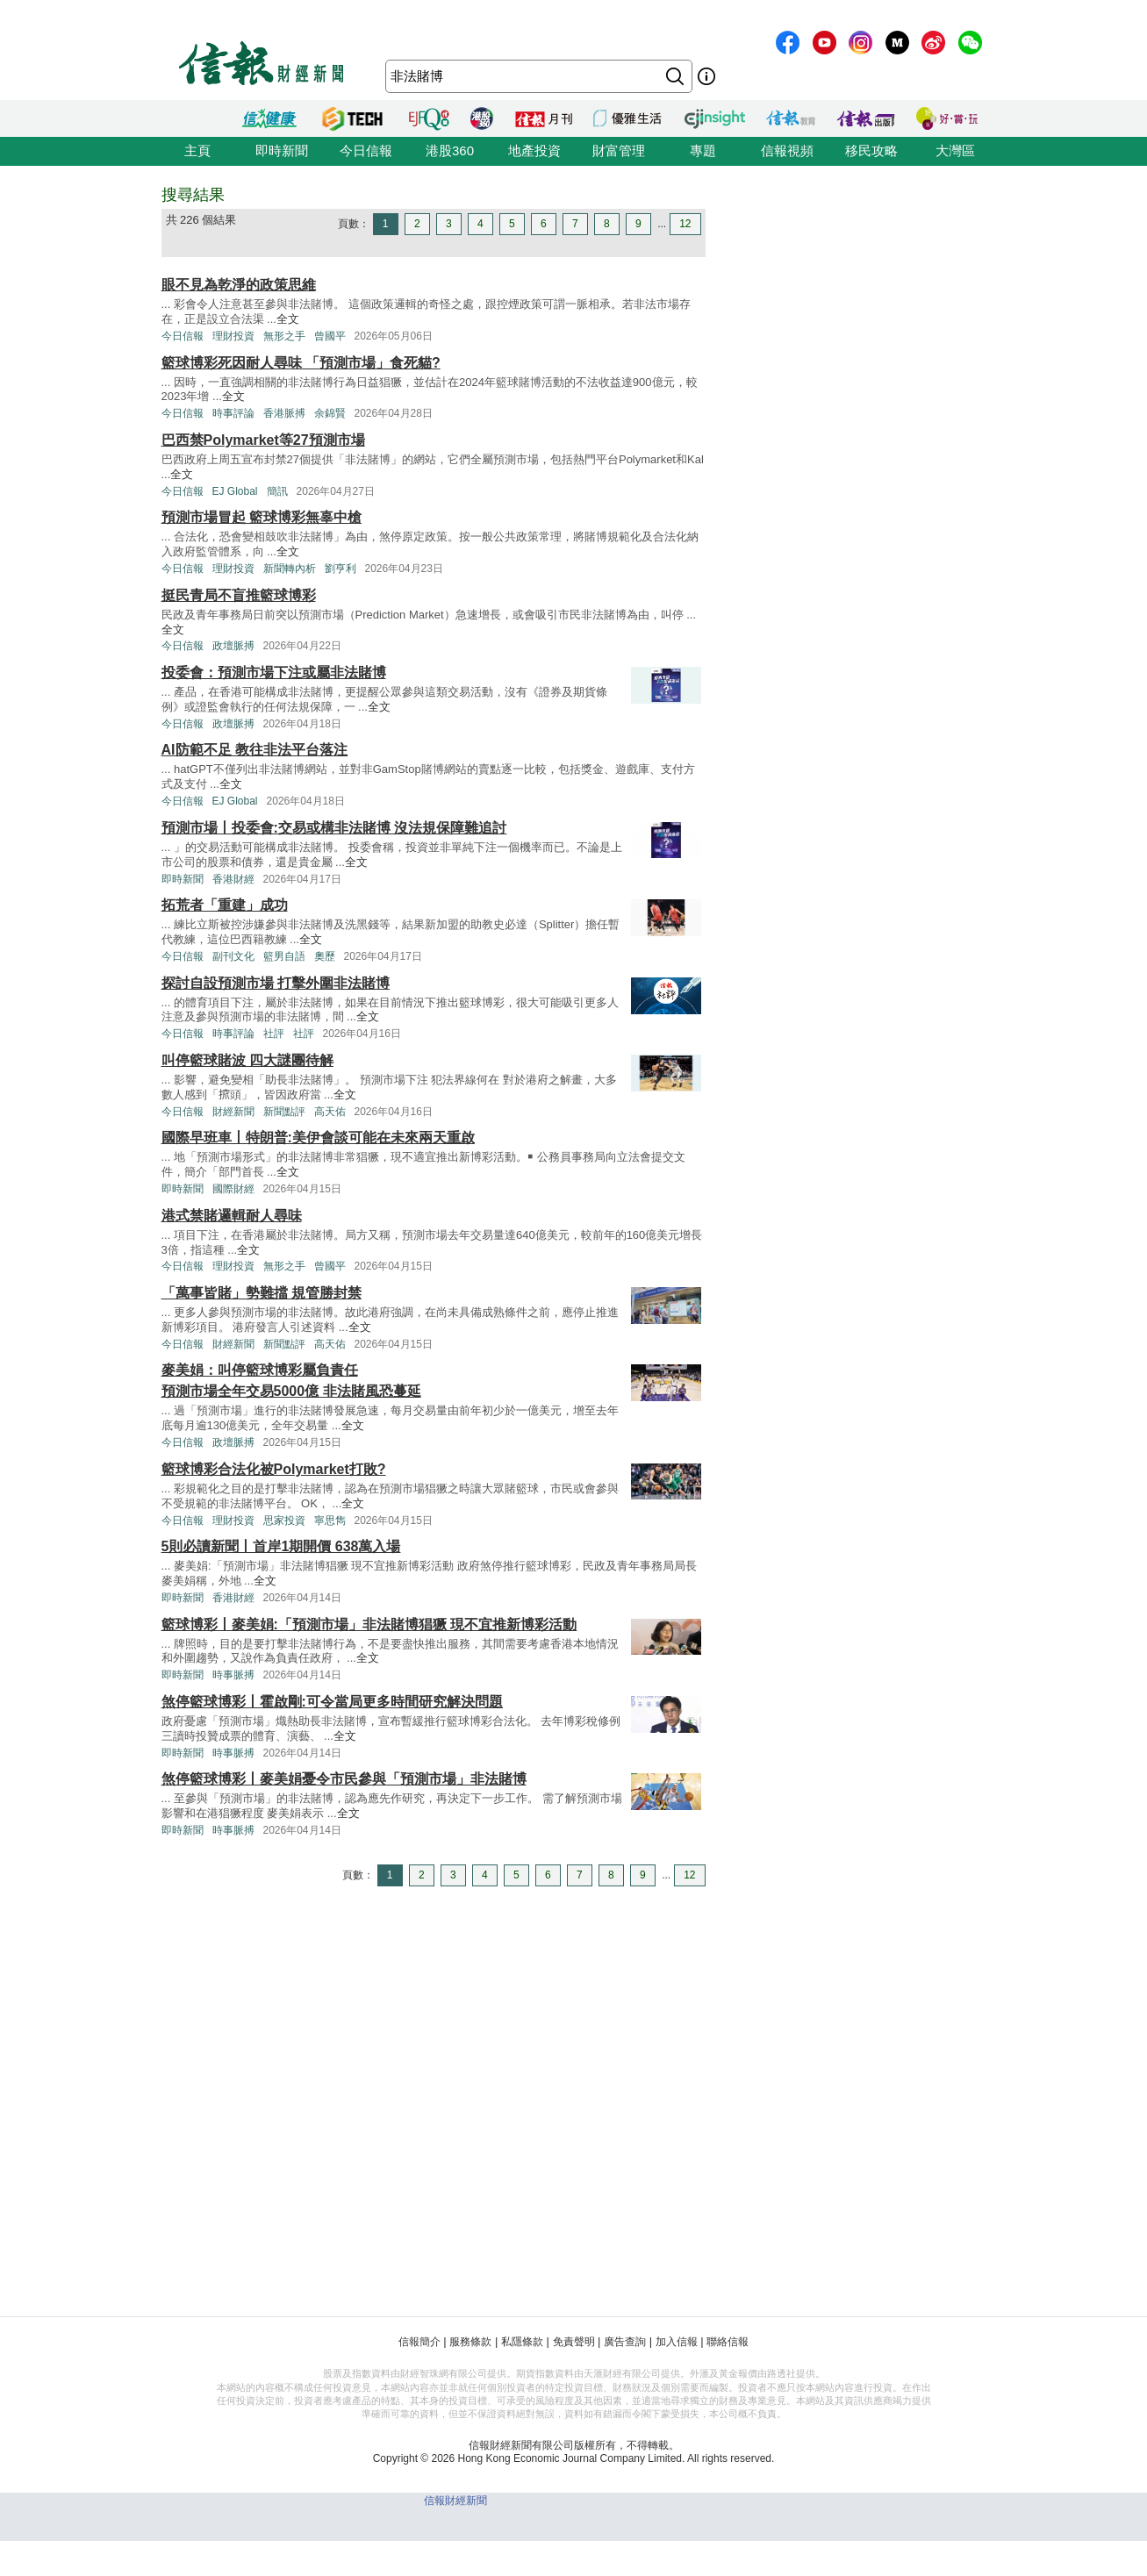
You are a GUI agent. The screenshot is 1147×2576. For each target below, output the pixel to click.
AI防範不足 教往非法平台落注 (254, 749)
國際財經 (233, 1189)
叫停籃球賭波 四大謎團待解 (247, 1060)
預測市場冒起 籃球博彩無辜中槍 (261, 517)
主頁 (197, 150)
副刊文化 (233, 956)
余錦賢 (330, 413)
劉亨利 (340, 568)
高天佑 (330, 1112)
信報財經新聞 (455, 2500)
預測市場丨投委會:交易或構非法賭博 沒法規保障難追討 (334, 827)
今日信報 (366, 150)
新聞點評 (284, 1112)
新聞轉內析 (289, 568)
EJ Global (235, 491)
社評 (273, 1033)
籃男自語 (284, 956)
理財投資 (233, 336)
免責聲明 (574, 2342)
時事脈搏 (233, 1675)
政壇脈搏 (233, 646)
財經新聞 (233, 1112)
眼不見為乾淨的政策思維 (238, 284)
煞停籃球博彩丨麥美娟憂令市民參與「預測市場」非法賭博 (344, 1778)
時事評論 (233, 413)
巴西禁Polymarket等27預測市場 (263, 440)
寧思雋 (330, 1520)
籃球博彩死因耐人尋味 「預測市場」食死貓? (301, 362)
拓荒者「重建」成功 (224, 905)
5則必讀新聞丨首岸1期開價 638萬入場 (281, 1546)
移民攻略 (871, 150)
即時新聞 (281, 150)
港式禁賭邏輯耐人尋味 (231, 1215)
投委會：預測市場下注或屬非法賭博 (273, 672)
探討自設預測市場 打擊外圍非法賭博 (275, 983)
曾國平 (330, 336)
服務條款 (470, 2342)
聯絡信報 (727, 2342)
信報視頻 (787, 150)
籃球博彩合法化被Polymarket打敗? (273, 1469)
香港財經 (233, 879)
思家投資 (284, 1520)
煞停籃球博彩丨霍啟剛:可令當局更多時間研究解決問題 (332, 1701)
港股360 (450, 150)
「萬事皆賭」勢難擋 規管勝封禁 (261, 1292)
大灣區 (955, 150)
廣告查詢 (625, 2342)
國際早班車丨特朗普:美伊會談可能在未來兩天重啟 (318, 1137)
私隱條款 (522, 2342)
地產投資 (534, 150)
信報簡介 (419, 2342)
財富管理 (618, 150)
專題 (703, 150)
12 (685, 224)
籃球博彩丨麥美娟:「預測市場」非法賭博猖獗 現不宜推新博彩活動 (369, 1624)
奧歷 (324, 956)
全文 (287, 319)
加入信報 (677, 2342)
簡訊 (277, 491)
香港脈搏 (284, 413)
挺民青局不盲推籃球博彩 (238, 595)
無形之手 (284, 336)
